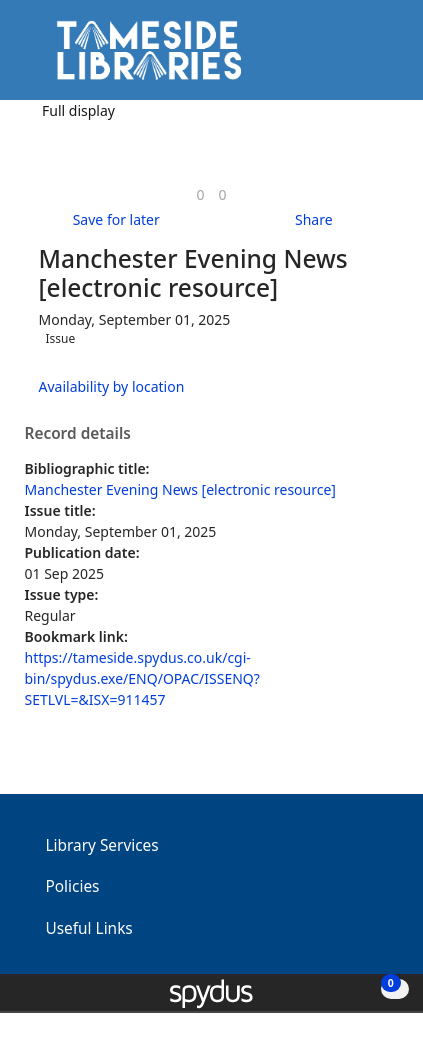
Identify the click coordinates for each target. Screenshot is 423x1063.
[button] (353, 57)
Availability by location (112, 386)
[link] (200, 194)
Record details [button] (78, 434)
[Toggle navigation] (377, 57)
